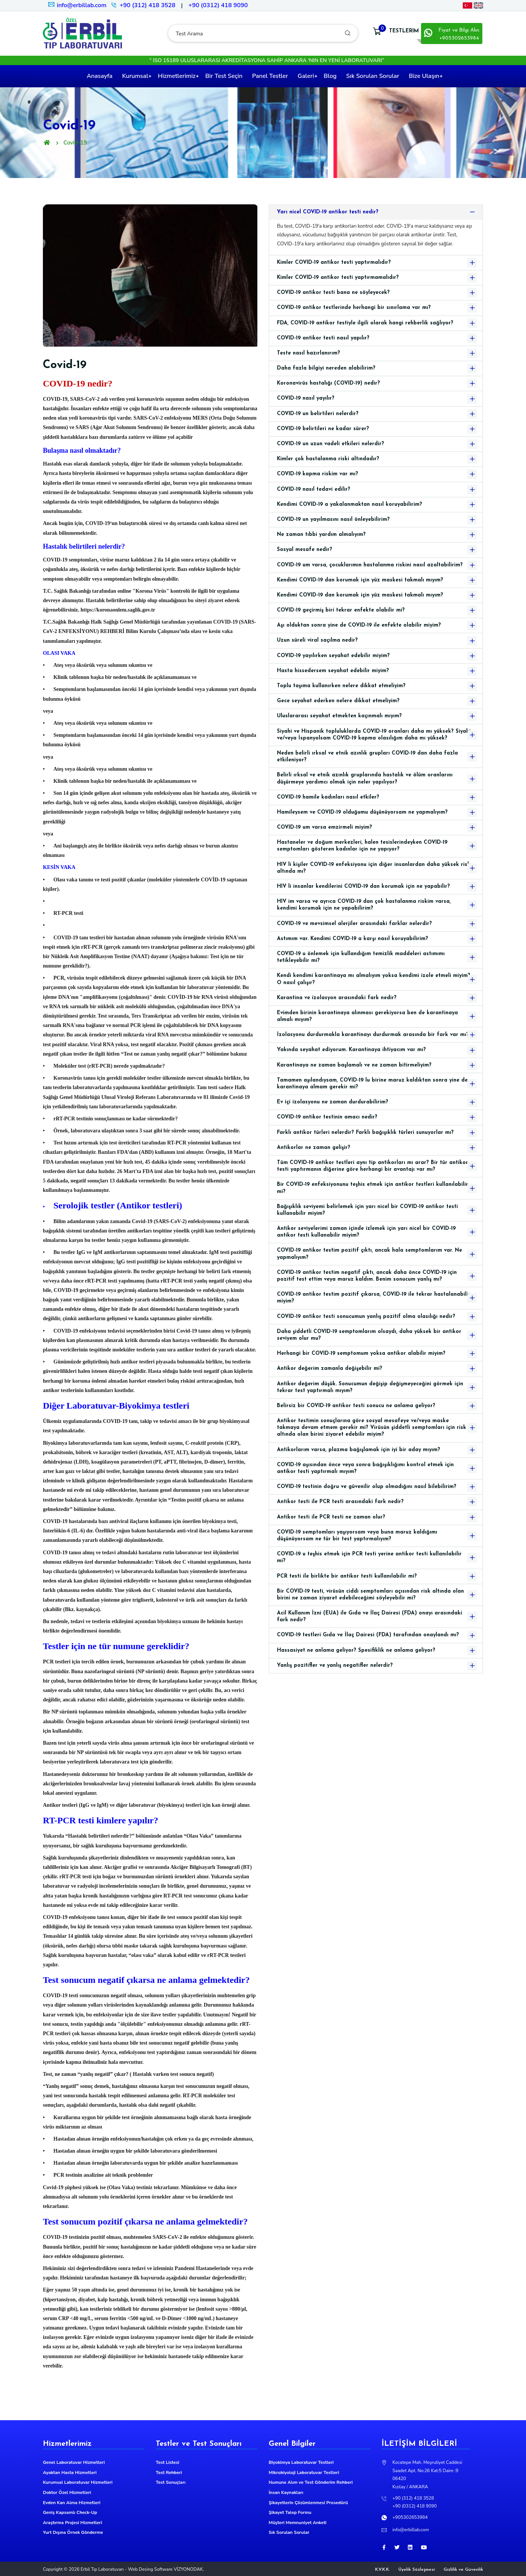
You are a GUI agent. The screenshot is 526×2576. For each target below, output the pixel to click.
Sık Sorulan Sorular (372, 76)
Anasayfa (99, 76)
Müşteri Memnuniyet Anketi (298, 2523)
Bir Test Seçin (223, 76)
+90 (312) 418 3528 (147, 5)
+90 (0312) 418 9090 (218, 5)
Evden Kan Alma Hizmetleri (71, 2503)
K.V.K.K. (382, 2569)
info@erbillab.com (76, 5)
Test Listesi (167, 2462)
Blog (330, 76)
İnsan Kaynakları (286, 2492)
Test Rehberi (169, 2472)
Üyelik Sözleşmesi (416, 2569)
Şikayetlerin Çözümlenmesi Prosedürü (308, 2503)
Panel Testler (270, 76)
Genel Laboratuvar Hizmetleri (74, 2462)
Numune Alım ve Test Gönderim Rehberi (311, 2482)
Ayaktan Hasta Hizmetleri (70, 2472)
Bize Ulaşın (424, 76)
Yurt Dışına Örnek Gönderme (73, 2532)
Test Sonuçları (170, 2482)
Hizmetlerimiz (176, 76)
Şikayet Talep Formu (290, 2512)
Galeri (306, 76)
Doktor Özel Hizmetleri (67, 2492)
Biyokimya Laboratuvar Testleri (301, 2462)
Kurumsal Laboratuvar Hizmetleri (77, 2482)
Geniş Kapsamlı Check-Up (70, 2512)
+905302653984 (410, 2517)
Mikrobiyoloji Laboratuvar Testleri (304, 2472)
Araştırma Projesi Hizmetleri (72, 2523)
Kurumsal (135, 76)
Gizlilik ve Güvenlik (463, 2569)
